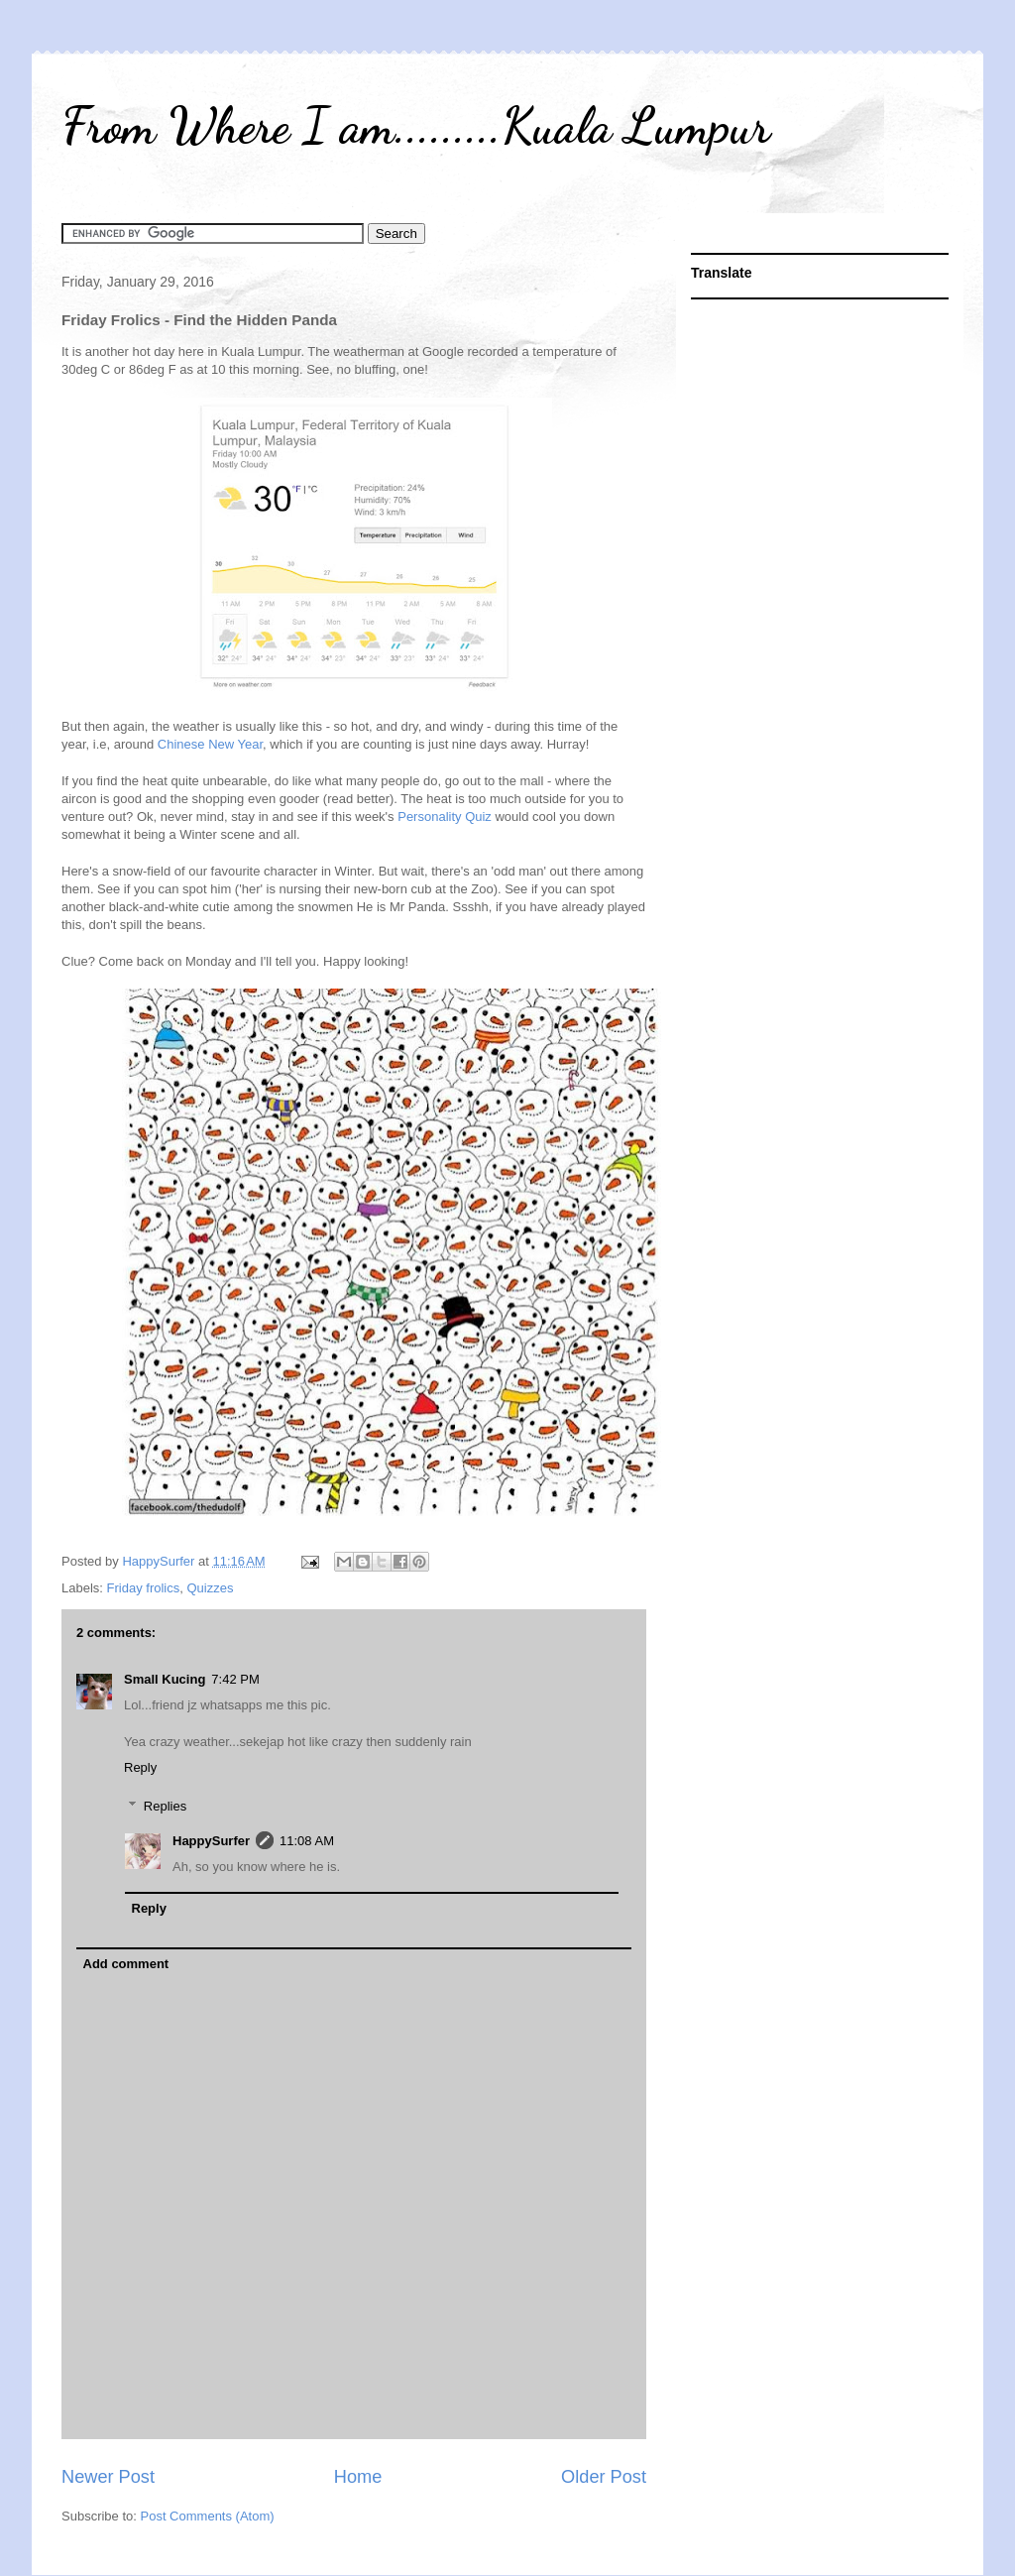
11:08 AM (307, 1840)
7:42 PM (235, 1679)
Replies (165, 1805)
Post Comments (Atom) (208, 2516)
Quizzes (209, 1588)
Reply (140, 1767)
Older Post (603, 2477)
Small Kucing (164, 1679)
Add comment (126, 1963)
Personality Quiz (446, 816)
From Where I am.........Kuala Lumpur (415, 126)
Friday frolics (143, 1588)
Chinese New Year (210, 744)
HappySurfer (211, 1840)
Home (358, 2477)
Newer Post (108, 2477)
